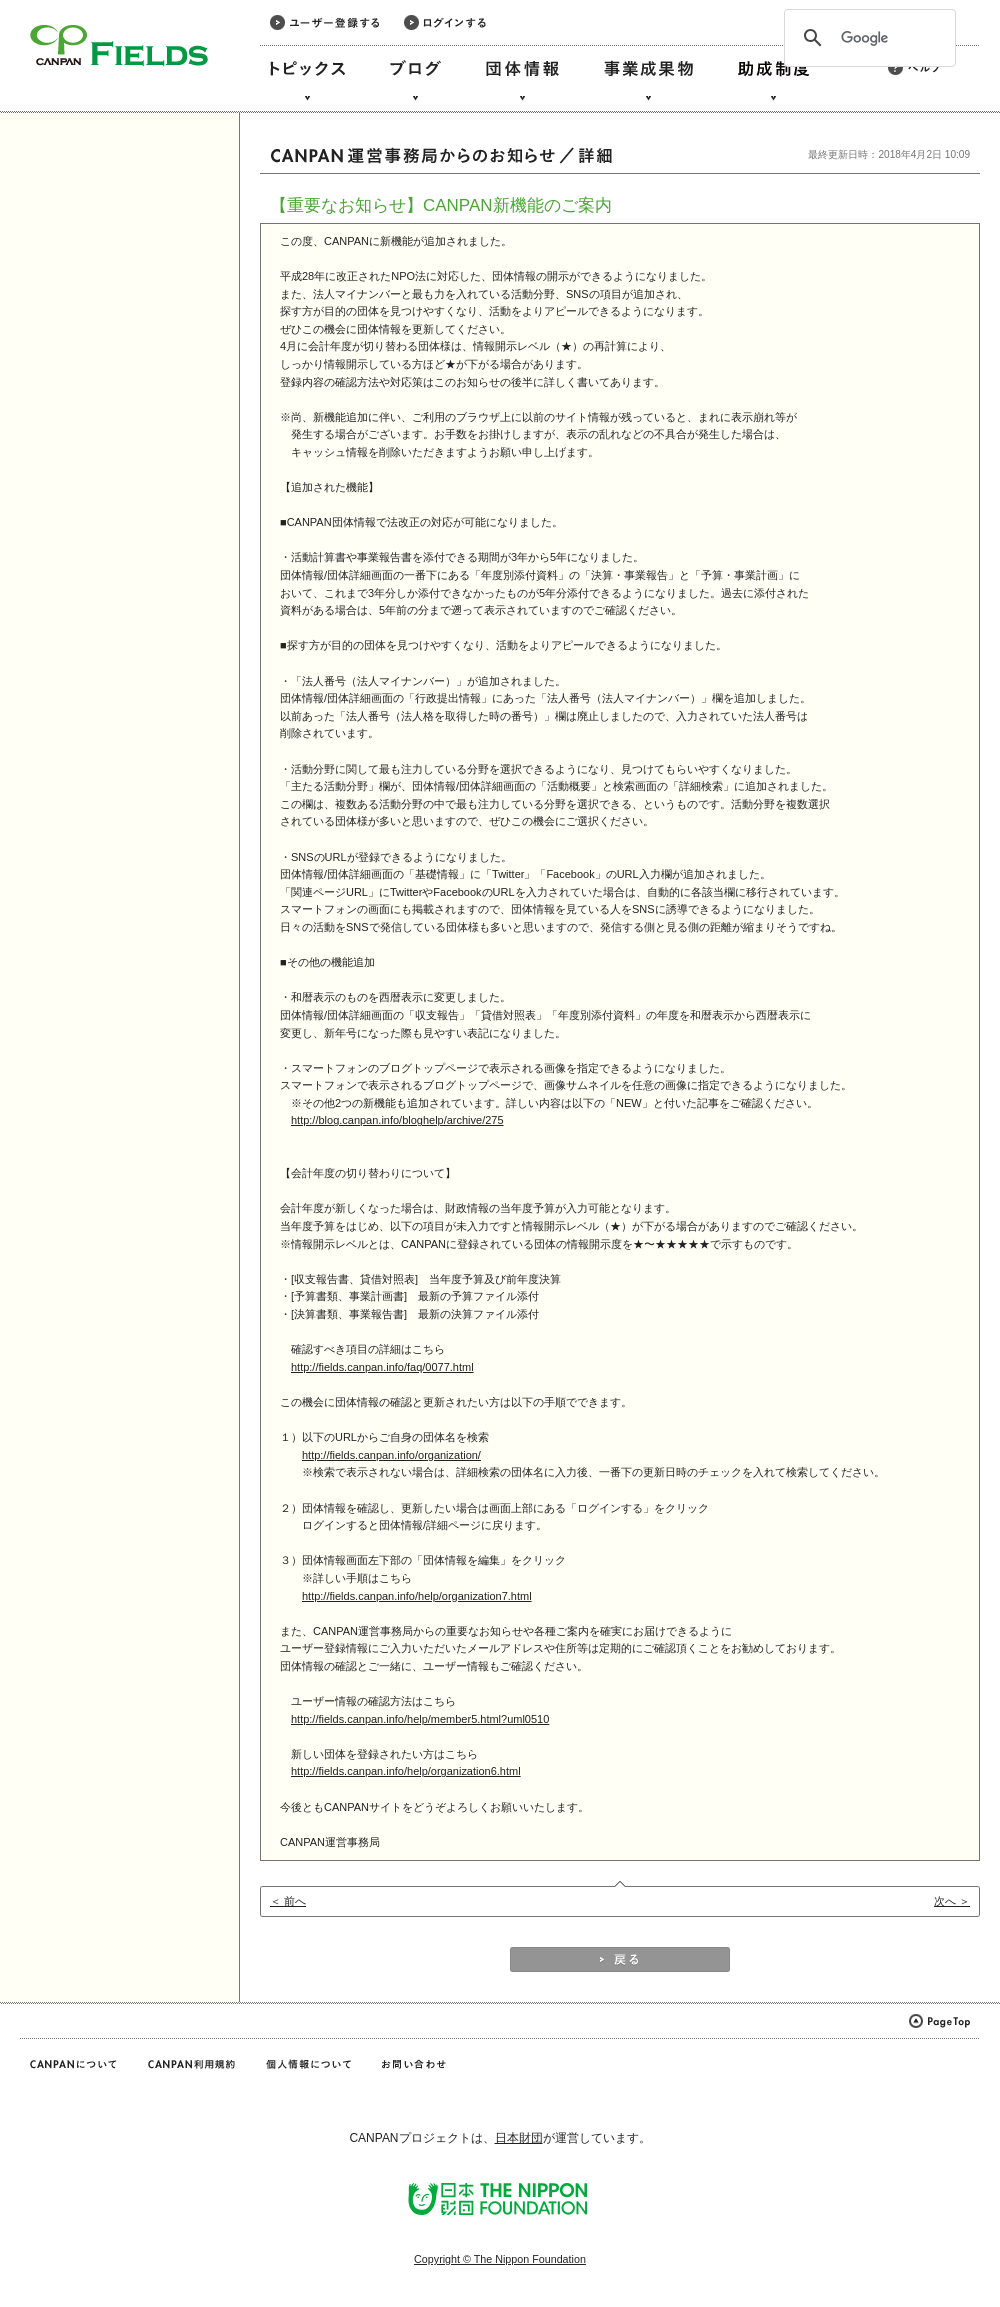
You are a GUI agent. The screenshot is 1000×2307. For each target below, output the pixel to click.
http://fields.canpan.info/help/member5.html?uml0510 (420, 1719)
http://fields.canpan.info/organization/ (391, 1455)
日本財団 (519, 2138)
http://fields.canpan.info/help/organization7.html (417, 1596)
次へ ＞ (952, 1901)
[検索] (867, 38)
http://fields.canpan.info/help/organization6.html (406, 1771)
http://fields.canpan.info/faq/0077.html (382, 1367)
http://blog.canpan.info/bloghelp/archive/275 (397, 1120)
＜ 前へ (288, 1901)
